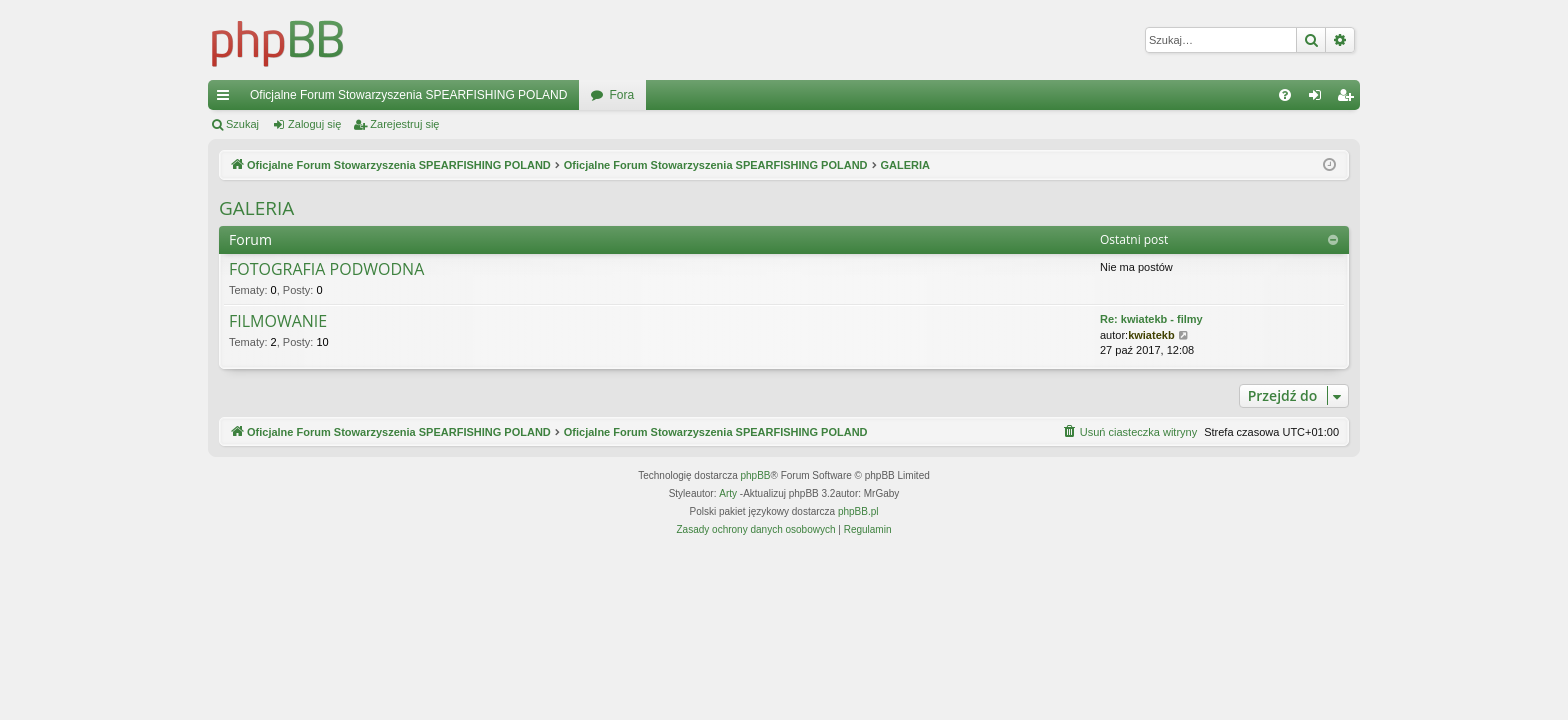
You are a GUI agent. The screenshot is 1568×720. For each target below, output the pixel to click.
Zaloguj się (314, 124)
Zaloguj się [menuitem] (1319, 99)
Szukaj (242, 124)
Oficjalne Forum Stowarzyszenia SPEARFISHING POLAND (408, 95)
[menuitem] (1285, 95)
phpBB (756, 475)
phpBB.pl (858, 511)
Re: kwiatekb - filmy (1151, 319)
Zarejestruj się (404, 124)
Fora (621, 95)
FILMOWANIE (278, 322)
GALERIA (256, 208)
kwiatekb (1151, 335)
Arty (728, 493)
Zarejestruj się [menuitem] (1349, 99)
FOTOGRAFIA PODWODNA (326, 270)
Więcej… (227, 99)
